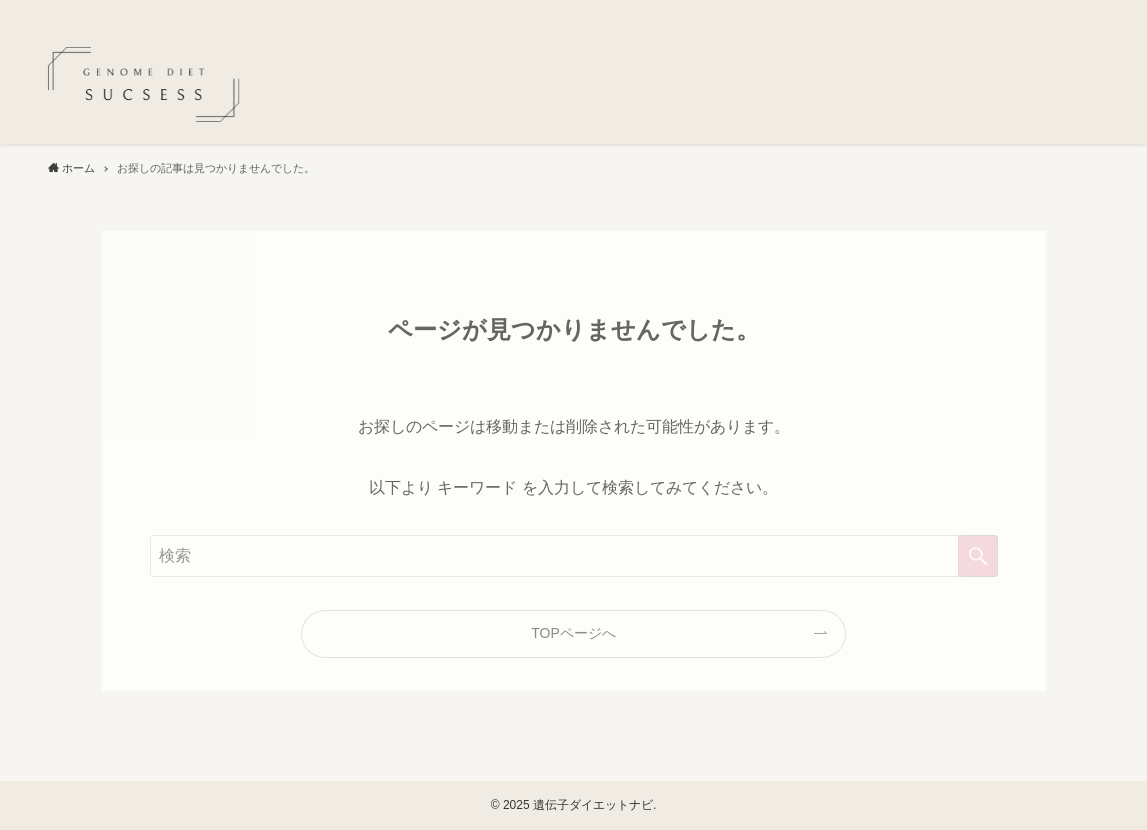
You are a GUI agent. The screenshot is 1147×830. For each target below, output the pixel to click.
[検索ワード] (574, 556)
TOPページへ (573, 633)
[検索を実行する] (978, 556)
